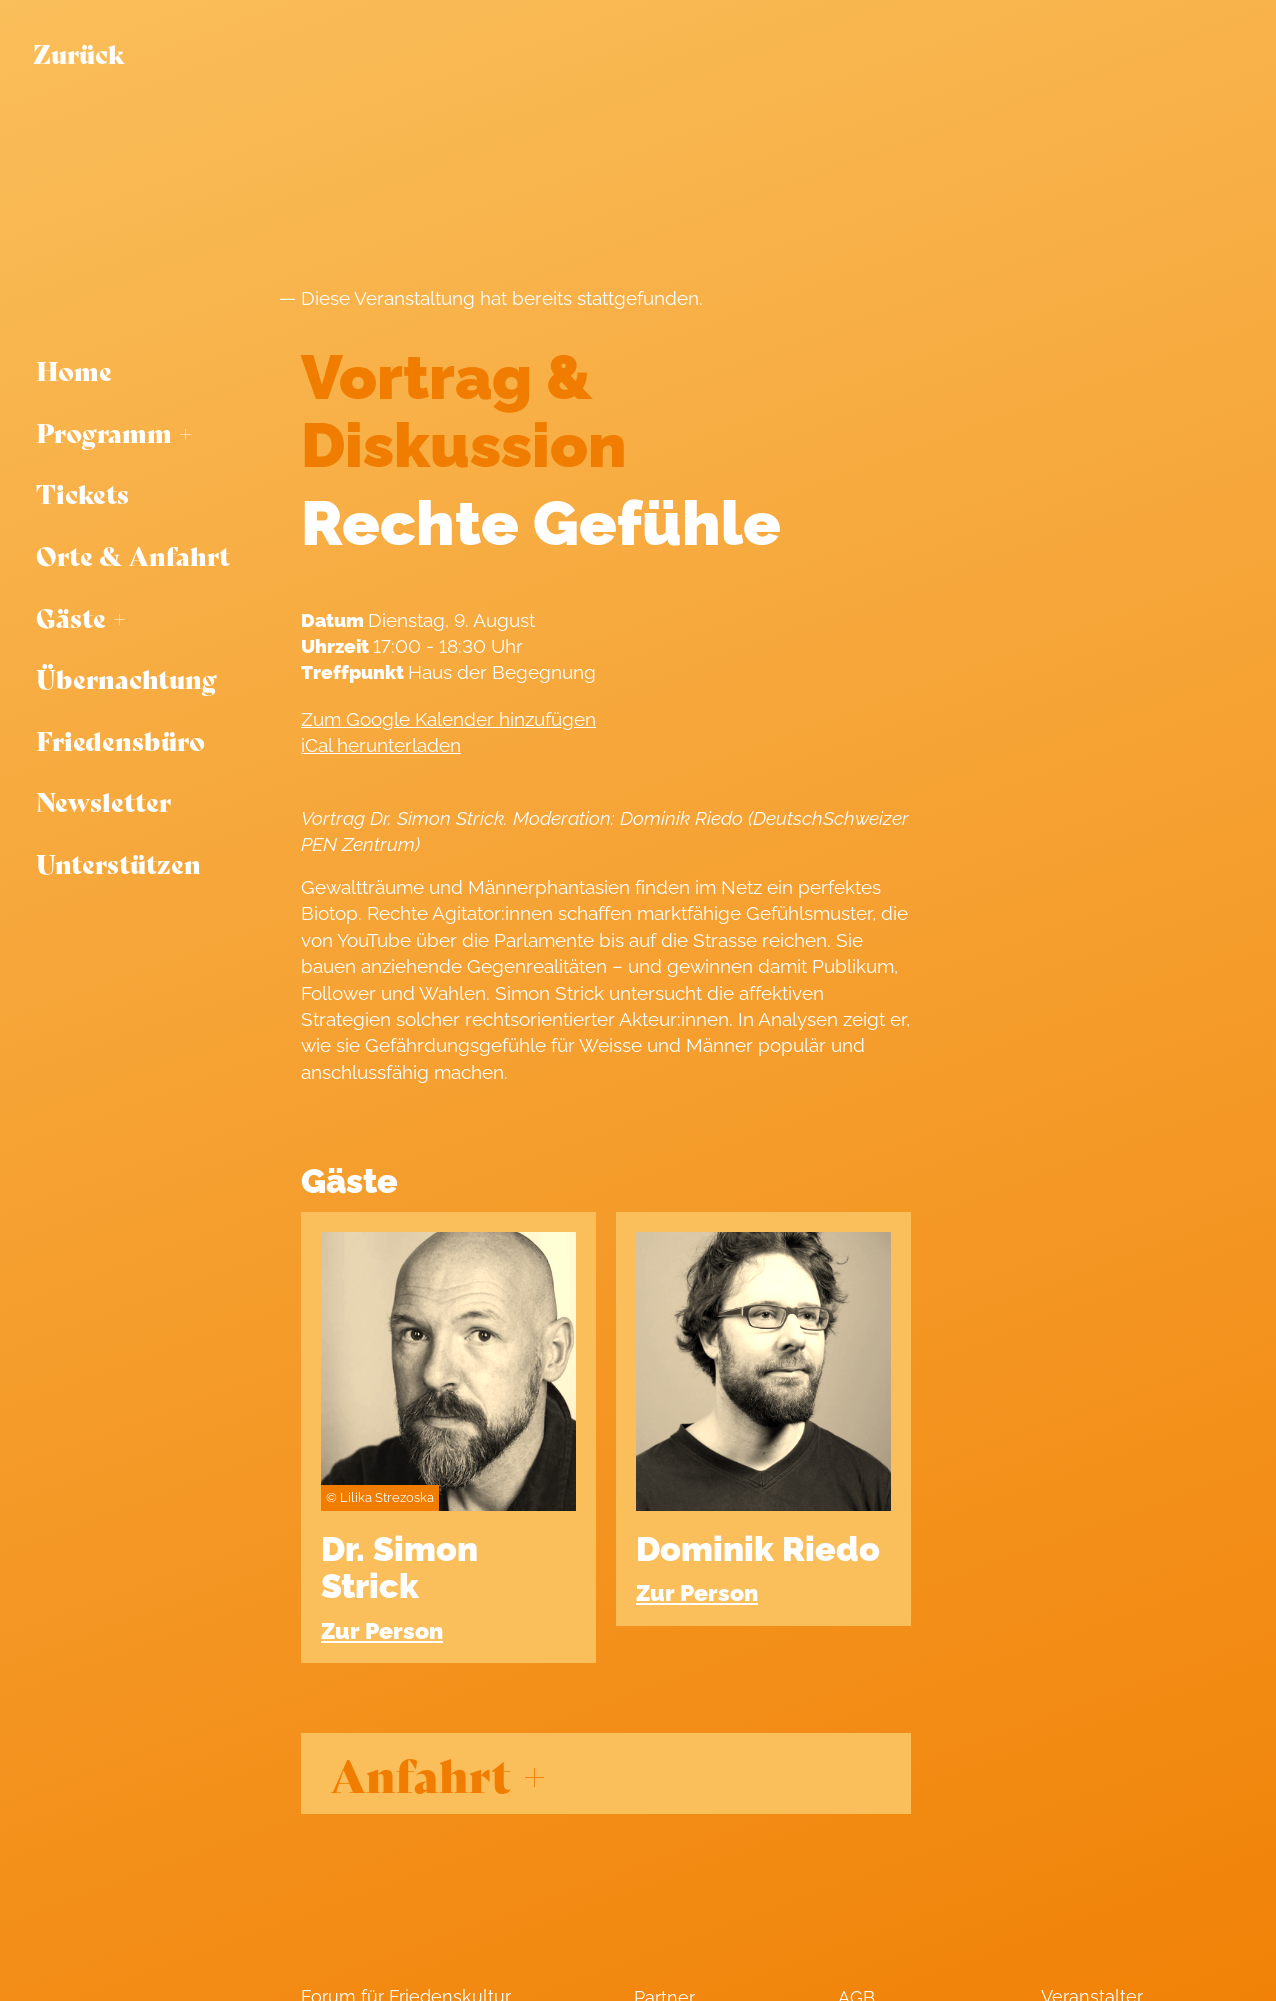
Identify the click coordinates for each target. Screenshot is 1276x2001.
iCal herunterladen (381, 745)
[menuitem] (142, 371)
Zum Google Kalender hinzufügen (448, 719)
